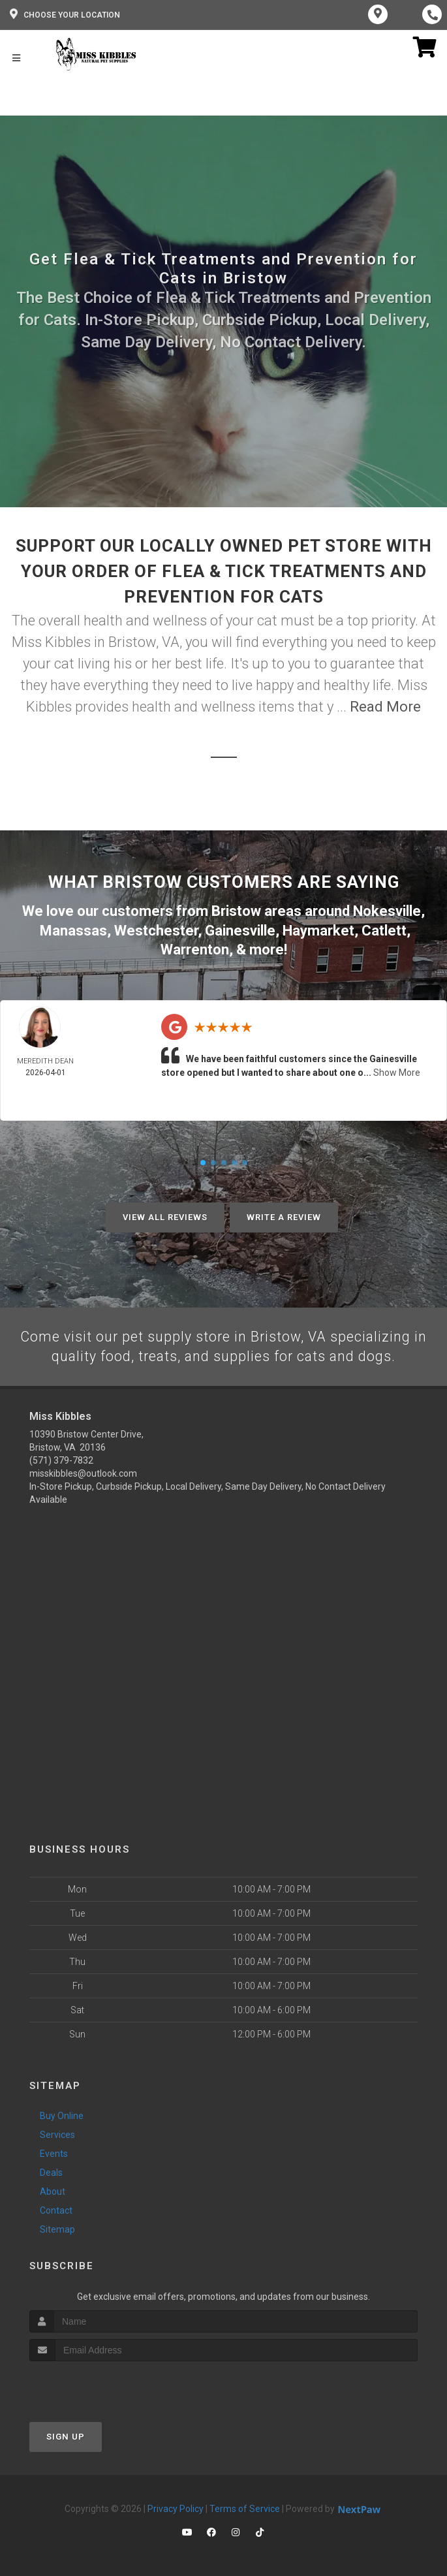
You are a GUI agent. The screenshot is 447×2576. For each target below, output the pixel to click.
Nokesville (387, 910)
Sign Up (65, 2435)
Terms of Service (244, 2507)
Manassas (73, 929)
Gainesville (240, 929)
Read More (385, 707)
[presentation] (98, 2384)
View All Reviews (165, 1215)
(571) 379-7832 (61, 1459)
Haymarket (318, 929)
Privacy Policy (175, 2507)
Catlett (384, 929)
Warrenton (195, 947)
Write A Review (284, 1215)
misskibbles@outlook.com (83, 1472)
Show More (396, 1070)
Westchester (156, 929)
